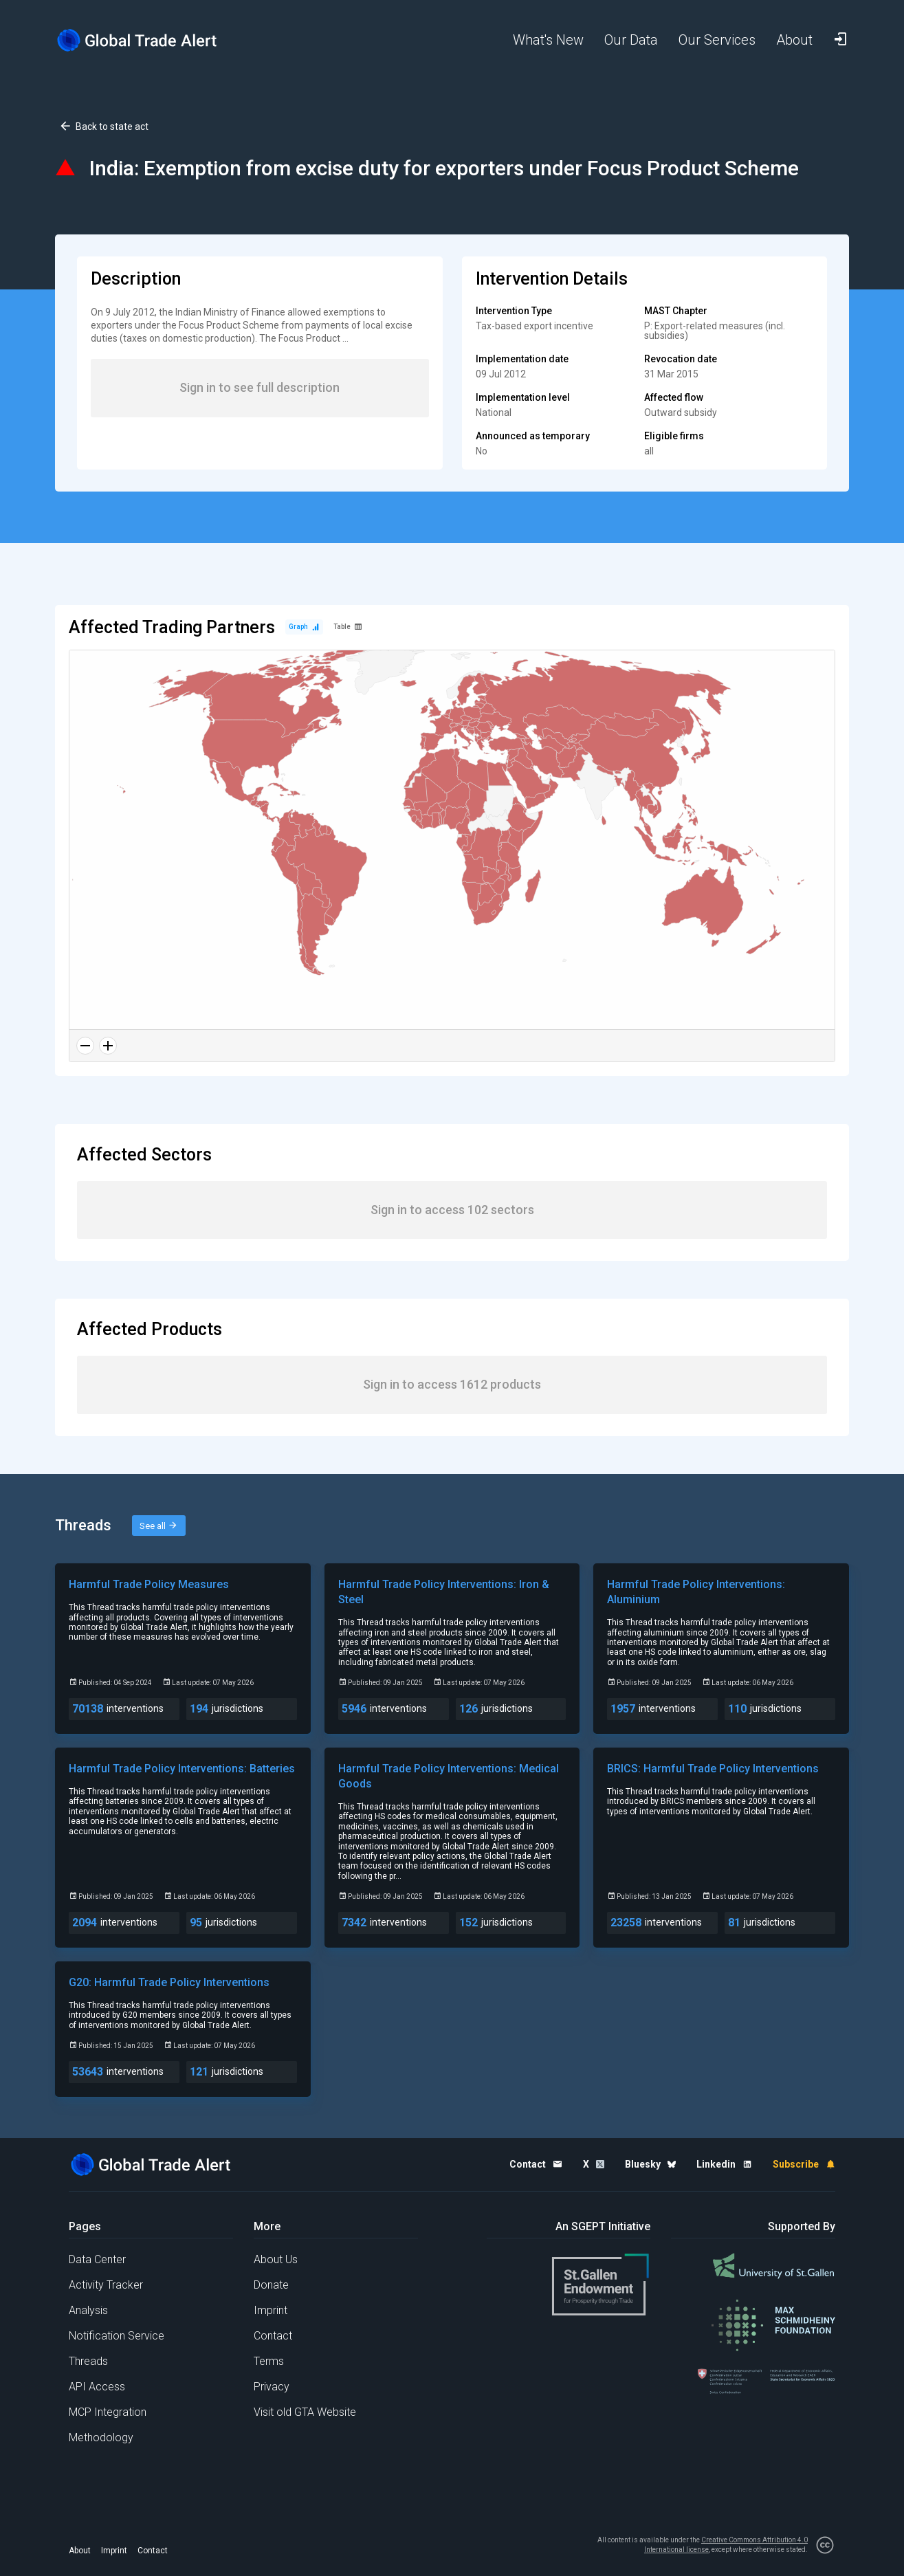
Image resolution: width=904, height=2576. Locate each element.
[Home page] (148, 40)
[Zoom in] (108, 1046)
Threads (88, 2361)
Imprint (270, 2310)
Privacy (271, 2386)
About (80, 2550)
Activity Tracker (106, 2284)
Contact (273, 2335)
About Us (276, 2259)
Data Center (97, 2259)
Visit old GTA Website (305, 2412)
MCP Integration (107, 2412)
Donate (271, 2284)
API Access (97, 2386)
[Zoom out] (85, 1046)
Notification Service (116, 2335)
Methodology (101, 2437)
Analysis (88, 2310)
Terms (269, 2361)
